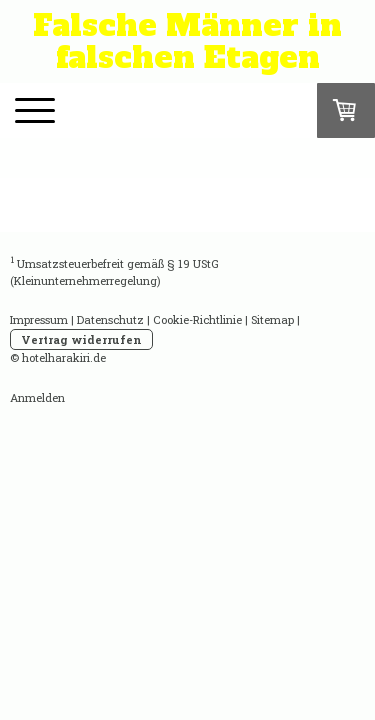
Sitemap (272, 319)
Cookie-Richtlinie (197, 319)
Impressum (39, 319)
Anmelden (37, 397)
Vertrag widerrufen (81, 339)
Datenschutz (110, 319)
